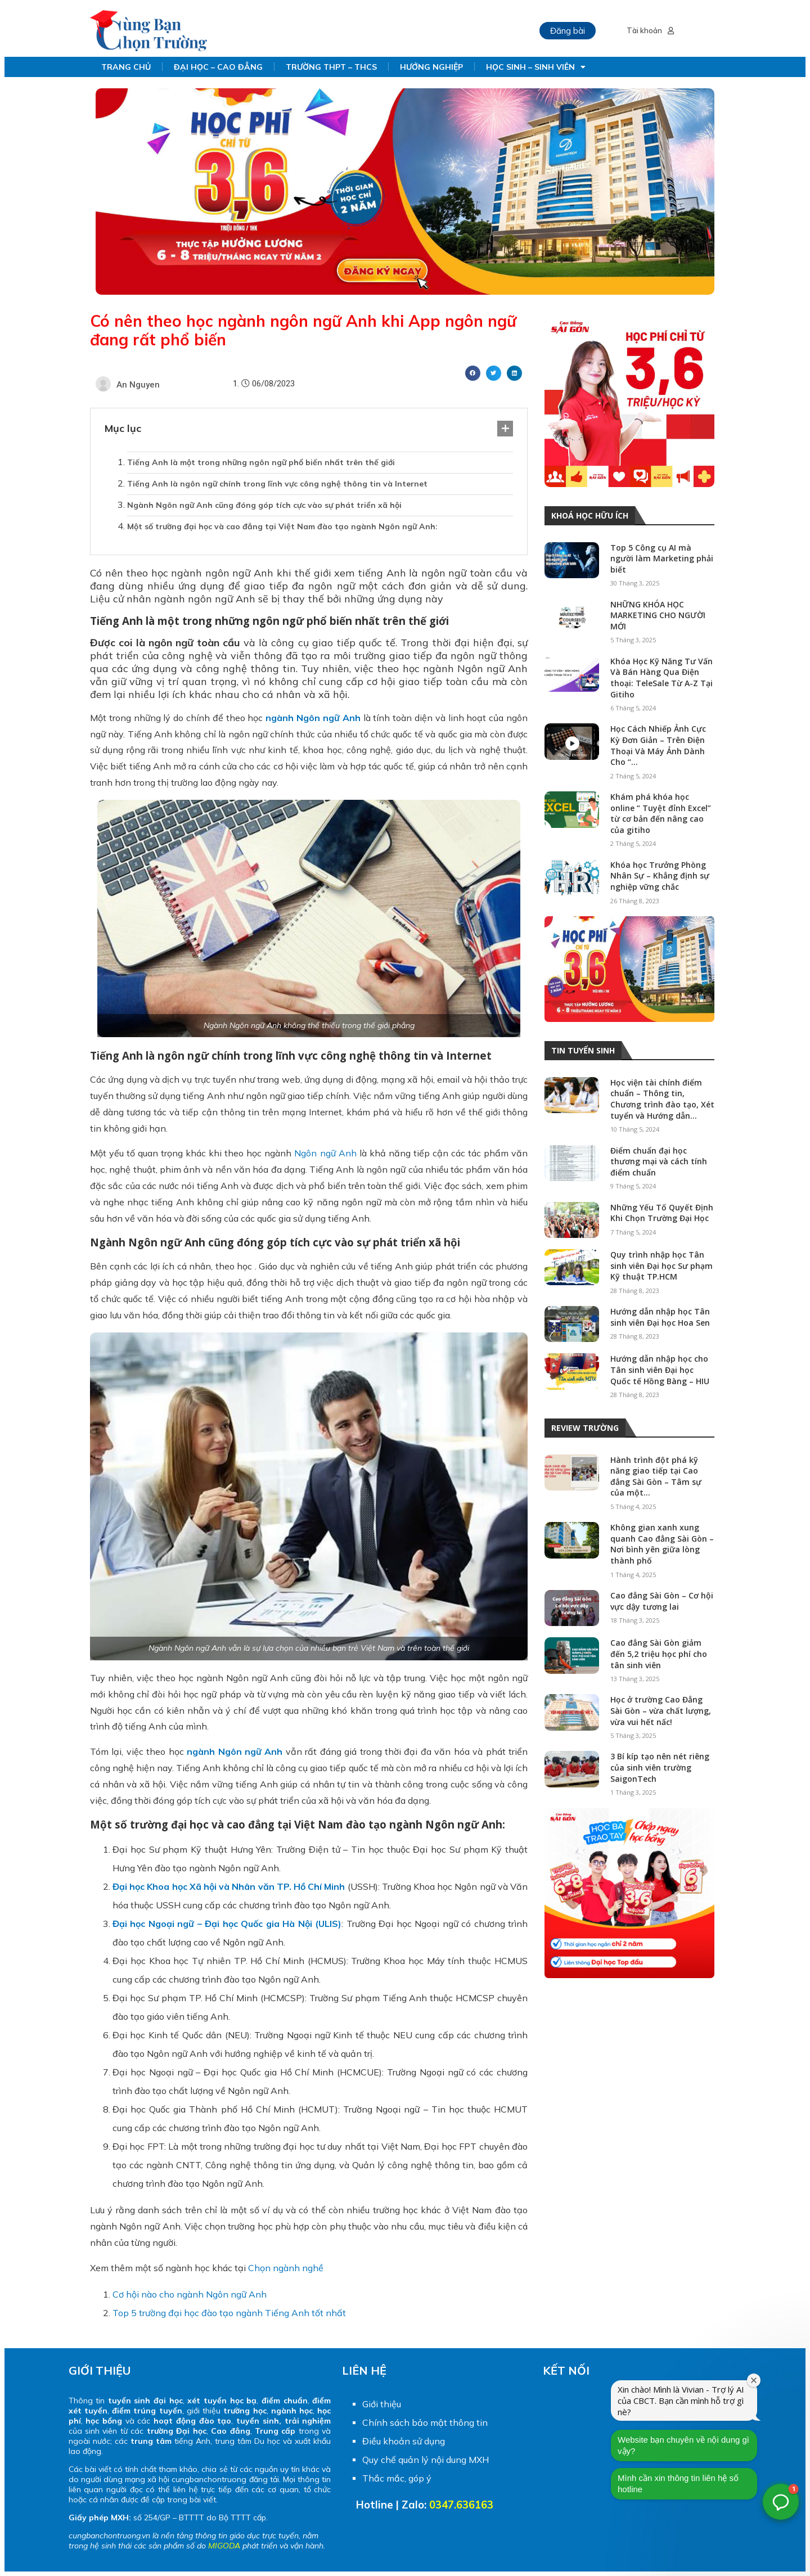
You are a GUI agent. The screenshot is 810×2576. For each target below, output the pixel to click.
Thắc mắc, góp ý (396, 2478)
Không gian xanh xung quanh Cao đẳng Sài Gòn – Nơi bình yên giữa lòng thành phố (662, 1544)
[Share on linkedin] (514, 373)
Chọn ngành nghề (285, 2267)
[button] (781, 2502)
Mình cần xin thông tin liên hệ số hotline (723, 2456)
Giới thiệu (381, 2404)
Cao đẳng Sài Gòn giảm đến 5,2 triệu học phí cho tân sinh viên (658, 1653)
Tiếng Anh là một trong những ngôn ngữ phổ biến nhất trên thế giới (261, 462)
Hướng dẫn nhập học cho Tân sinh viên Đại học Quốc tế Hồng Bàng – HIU (659, 1369)
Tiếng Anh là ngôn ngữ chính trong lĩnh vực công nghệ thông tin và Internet (277, 484)
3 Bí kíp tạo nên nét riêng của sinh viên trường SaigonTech (659, 1767)
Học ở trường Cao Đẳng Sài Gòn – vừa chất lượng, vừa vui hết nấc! (660, 1710)
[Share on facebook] (472, 373)
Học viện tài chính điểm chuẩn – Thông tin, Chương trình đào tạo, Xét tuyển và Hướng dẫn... (662, 1099)
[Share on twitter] (493, 373)
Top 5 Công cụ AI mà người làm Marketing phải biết (661, 558)
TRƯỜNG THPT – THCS (331, 67)
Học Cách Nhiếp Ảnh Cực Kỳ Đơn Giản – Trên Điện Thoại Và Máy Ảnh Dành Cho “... (658, 745)
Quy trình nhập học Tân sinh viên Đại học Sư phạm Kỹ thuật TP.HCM (661, 1265)
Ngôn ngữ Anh (325, 1153)
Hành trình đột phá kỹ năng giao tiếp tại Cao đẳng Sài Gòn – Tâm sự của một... (655, 1476)
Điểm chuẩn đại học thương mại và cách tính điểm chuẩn (658, 1161)
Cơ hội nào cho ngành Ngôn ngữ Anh (189, 2294)
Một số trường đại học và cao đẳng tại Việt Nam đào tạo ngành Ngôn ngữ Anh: (282, 526)
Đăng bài (567, 30)
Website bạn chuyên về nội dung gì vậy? (728, 2418)
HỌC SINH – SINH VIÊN (536, 66)
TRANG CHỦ (126, 67)
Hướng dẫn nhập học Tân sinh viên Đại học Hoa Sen (660, 1317)
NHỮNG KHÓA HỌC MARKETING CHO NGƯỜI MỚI (657, 615)
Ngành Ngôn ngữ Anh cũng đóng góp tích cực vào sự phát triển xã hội (264, 505)
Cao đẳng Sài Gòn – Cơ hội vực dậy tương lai (661, 1601)
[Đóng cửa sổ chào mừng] (799, 2353)
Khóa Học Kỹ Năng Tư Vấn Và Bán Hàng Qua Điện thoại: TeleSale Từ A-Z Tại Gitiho (661, 678)
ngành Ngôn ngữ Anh (313, 717)
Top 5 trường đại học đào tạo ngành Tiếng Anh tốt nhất (229, 2312)
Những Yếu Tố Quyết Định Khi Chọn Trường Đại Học (661, 1213)
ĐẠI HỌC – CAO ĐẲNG (218, 67)
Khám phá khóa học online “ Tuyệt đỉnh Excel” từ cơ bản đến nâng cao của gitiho (660, 813)
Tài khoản (650, 30)
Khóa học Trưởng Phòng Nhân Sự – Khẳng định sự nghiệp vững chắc (659, 875)
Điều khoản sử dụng (403, 2441)
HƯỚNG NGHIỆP (431, 67)
